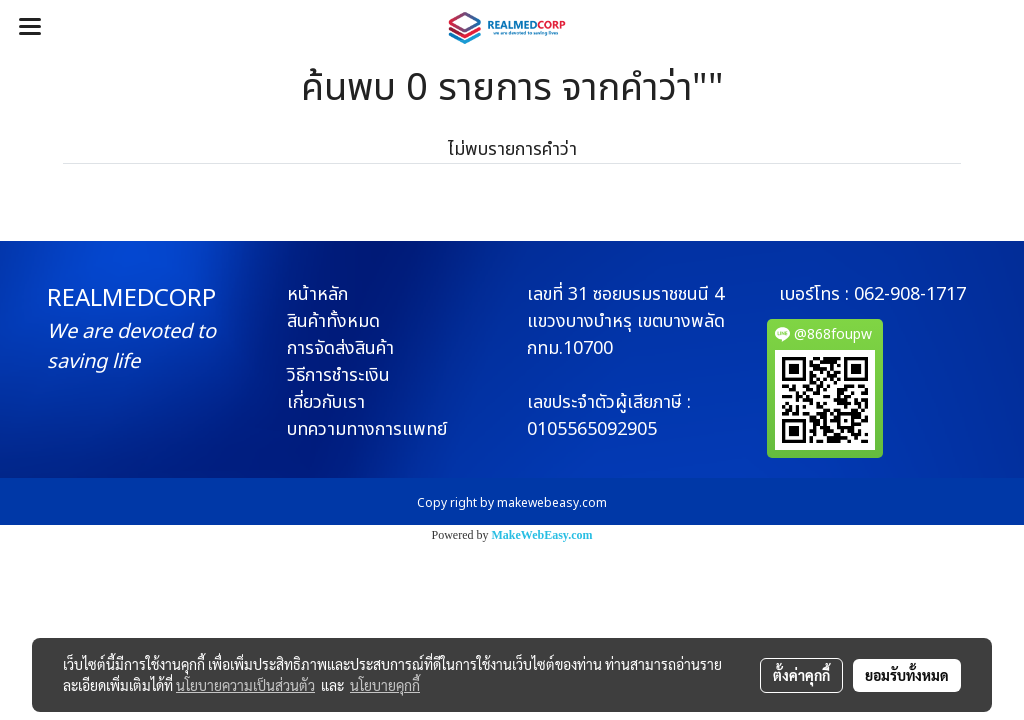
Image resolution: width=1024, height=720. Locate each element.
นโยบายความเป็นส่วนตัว (245, 685)
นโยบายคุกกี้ (385, 685)
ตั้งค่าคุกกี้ (801, 675)
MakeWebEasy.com (542, 535)
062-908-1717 (910, 294)
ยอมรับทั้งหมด (907, 675)
